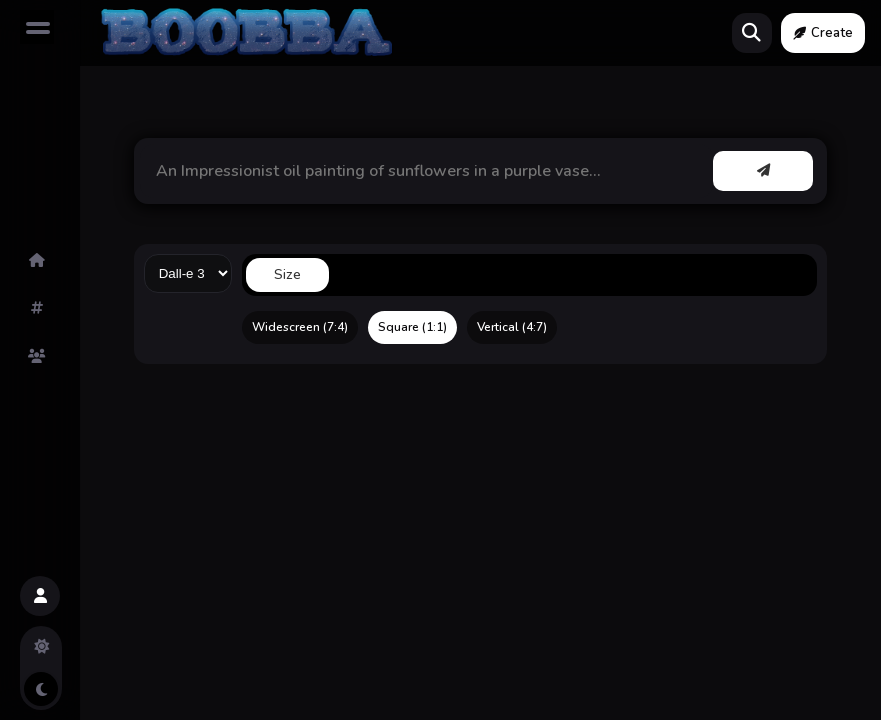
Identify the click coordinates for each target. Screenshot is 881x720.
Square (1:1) (412, 327)
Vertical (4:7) (512, 327)
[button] (40, 596)
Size (287, 274)
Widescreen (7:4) (300, 327)
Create (823, 33)
